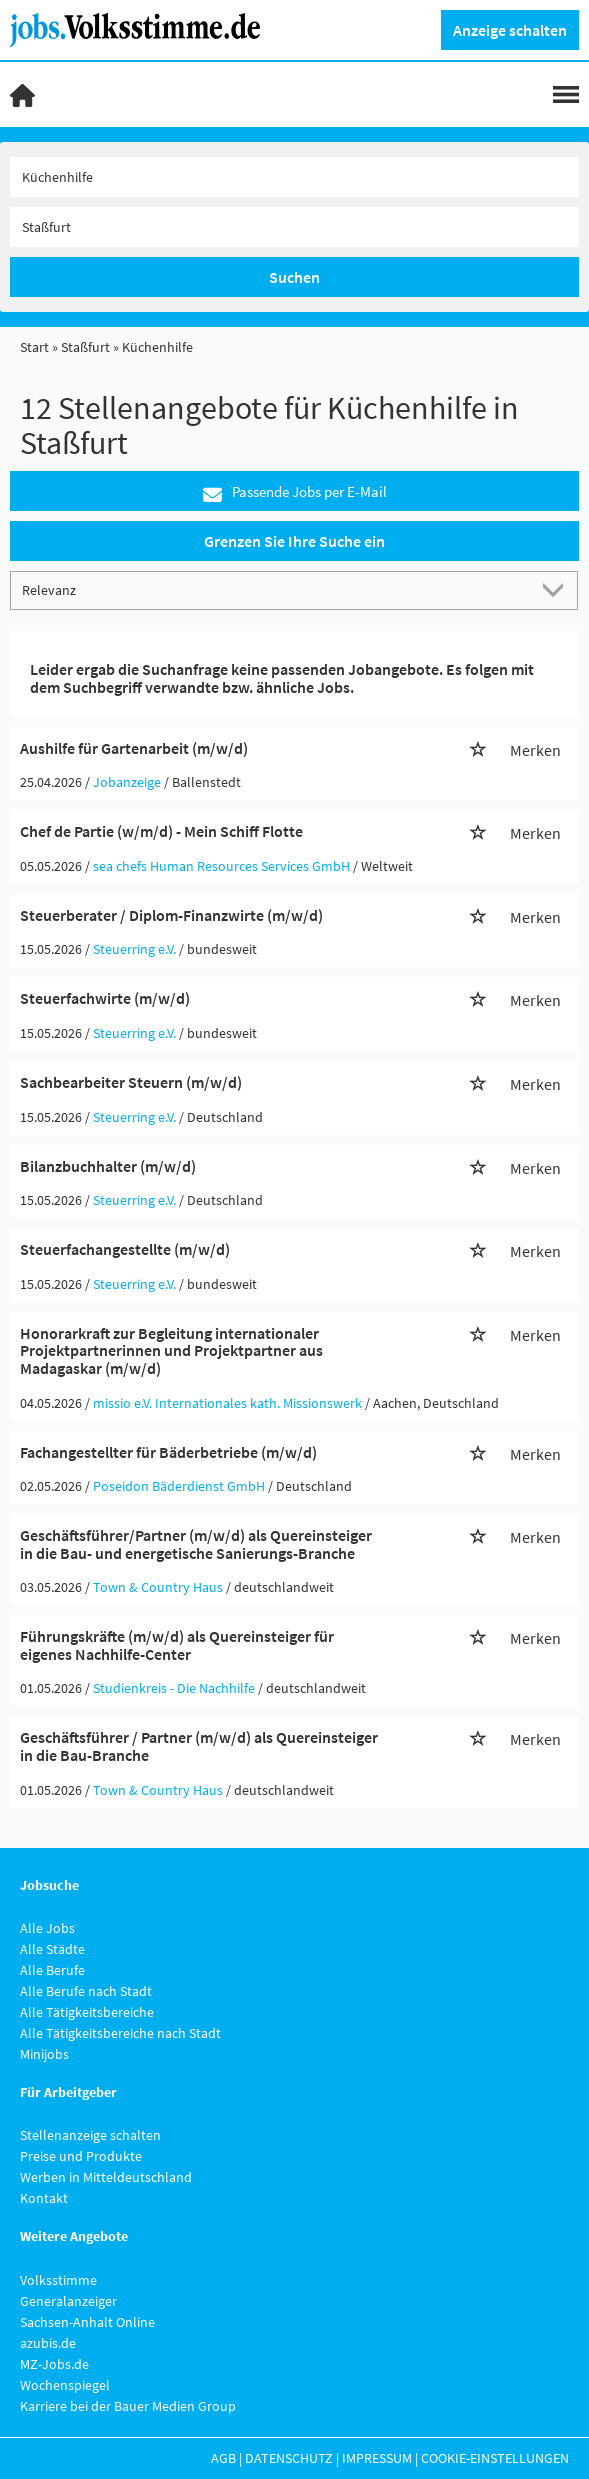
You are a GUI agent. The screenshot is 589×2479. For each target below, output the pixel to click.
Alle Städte (52, 1949)
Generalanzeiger (68, 2301)
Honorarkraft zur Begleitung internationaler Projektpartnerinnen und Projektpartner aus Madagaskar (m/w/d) (171, 1350)
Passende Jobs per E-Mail (295, 492)
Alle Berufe (52, 1970)
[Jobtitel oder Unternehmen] (294, 177)
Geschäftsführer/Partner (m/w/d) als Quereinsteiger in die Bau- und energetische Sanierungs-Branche (196, 1544)
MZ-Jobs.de (54, 2364)
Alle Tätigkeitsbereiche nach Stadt (120, 2033)
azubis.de (48, 2343)
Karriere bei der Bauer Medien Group (128, 2406)
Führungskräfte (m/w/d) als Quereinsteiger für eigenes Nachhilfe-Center (177, 1645)
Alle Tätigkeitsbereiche (87, 2012)
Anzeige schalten (510, 30)
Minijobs (44, 2054)
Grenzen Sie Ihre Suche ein (294, 541)
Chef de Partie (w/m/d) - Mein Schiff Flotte (161, 831)
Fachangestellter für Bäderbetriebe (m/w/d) (168, 1452)
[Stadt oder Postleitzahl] (294, 227)
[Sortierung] (274, 589)
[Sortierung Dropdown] (557, 589)
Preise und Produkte (81, 2156)
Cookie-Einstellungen (495, 2458)
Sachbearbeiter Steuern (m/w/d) (131, 1082)
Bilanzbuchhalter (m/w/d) (108, 1166)
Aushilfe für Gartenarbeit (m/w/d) (134, 748)
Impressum (377, 2458)
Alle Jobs (47, 1928)
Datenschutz (289, 2458)
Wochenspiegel (65, 2385)
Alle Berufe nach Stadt (86, 1991)
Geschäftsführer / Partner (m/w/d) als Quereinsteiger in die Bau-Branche (199, 1746)
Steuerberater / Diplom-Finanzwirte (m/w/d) (171, 915)
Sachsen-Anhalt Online (87, 2322)
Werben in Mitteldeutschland (106, 2177)
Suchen (294, 277)
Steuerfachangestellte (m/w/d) (125, 1249)
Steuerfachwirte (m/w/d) (105, 998)
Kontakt (44, 2198)
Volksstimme (58, 2280)
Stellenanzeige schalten (90, 2135)
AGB (223, 2458)
